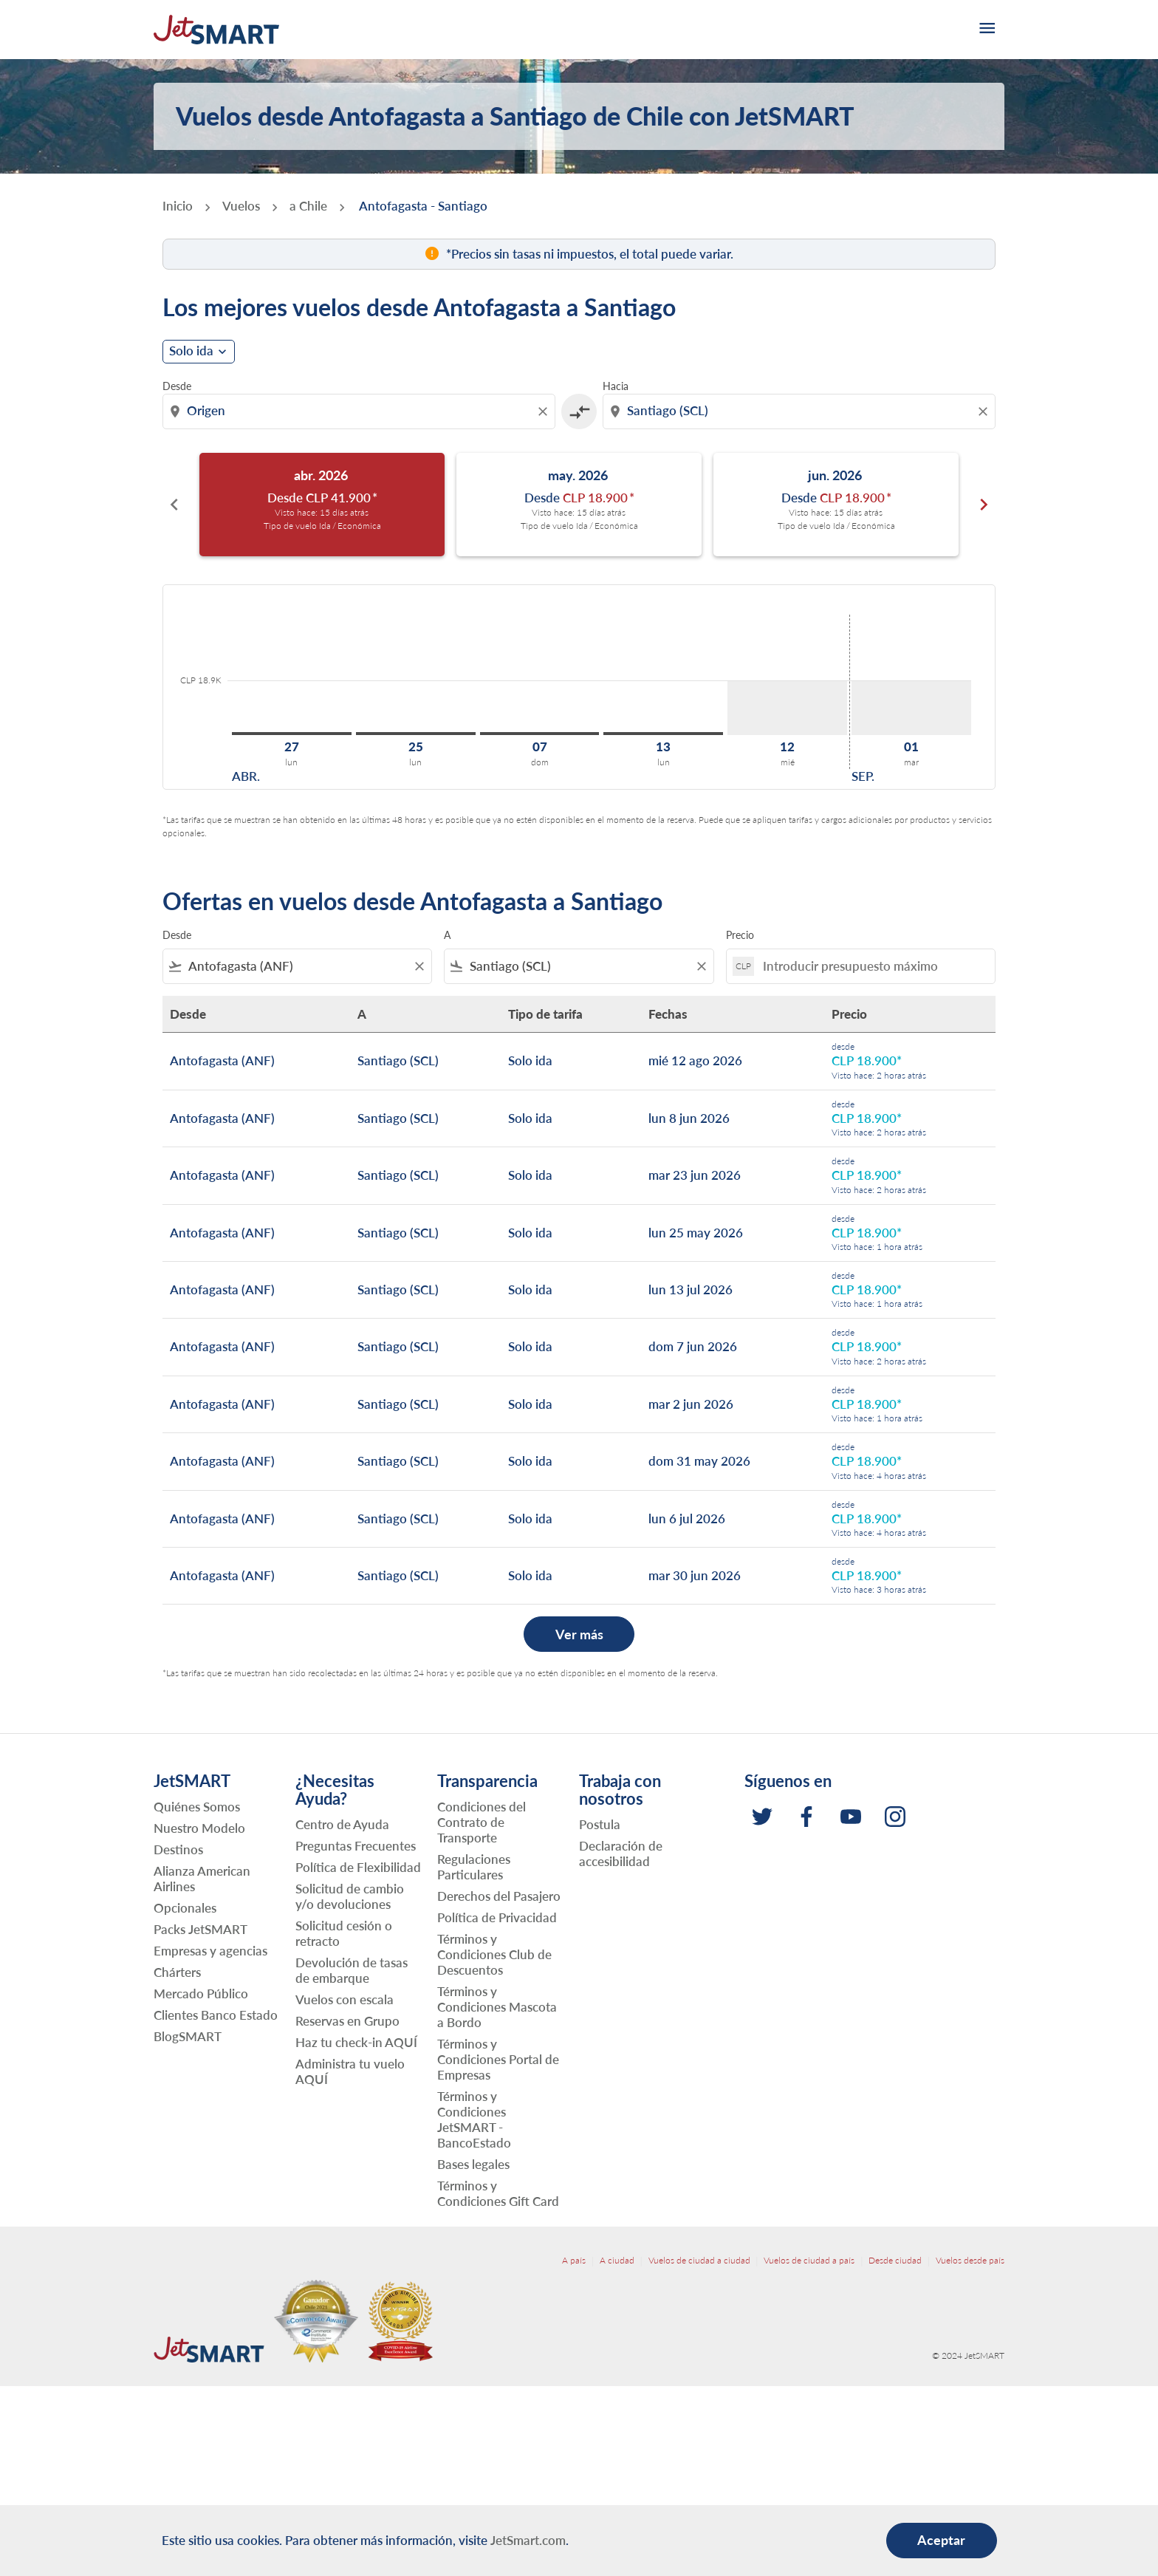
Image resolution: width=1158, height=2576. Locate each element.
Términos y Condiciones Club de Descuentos (494, 1954)
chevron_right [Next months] (984, 504)
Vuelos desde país (970, 2260)
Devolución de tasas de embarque (351, 1970)
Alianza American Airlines (202, 1878)
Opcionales (185, 1908)
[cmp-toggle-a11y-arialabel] (579, 411)
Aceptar (941, 2540)
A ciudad (617, 2260)
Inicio (177, 205)
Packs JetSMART (200, 1929)
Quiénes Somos (197, 1806)
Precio (740, 935)
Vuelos (241, 205)
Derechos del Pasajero (499, 1896)
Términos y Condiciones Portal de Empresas (498, 2059)
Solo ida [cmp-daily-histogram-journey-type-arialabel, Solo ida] (191, 351)
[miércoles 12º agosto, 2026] (787, 707)
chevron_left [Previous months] (174, 504)
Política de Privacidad (497, 1917)
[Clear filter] (418, 966)
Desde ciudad (895, 2260)
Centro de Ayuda (342, 1824)
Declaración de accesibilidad (620, 1853)
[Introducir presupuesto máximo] (871, 966)
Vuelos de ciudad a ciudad (699, 2260)
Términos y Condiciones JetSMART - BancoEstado (474, 2119)
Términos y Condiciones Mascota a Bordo (497, 2007)
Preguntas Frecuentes (355, 1846)
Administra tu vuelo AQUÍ (350, 2071)
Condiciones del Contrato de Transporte (481, 1822)
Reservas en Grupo (347, 2021)
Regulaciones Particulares (473, 1866)
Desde (176, 386)
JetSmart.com (528, 2540)
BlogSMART (188, 2036)
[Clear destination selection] (985, 411)
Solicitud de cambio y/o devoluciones (349, 1896)
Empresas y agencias (210, 1950)
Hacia (615, 386)
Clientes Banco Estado (216, 2015)
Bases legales (473, 2164)
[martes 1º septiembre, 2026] (911, 707)
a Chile (308, 205)
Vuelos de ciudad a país (809, 2260)
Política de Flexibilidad (358, 1867)
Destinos (178, 1849)
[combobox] (360, 410)
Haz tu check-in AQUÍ (356, 2042)
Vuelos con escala (344, 1999)
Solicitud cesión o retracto (343, 1933)
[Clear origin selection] (545, 411)
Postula (599, 1824)
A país (574, 2260)
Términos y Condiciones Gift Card (498, 2193)
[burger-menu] (986, 29)
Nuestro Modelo (199, 1828)
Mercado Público (201, 1993)
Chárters (177, 1972)
